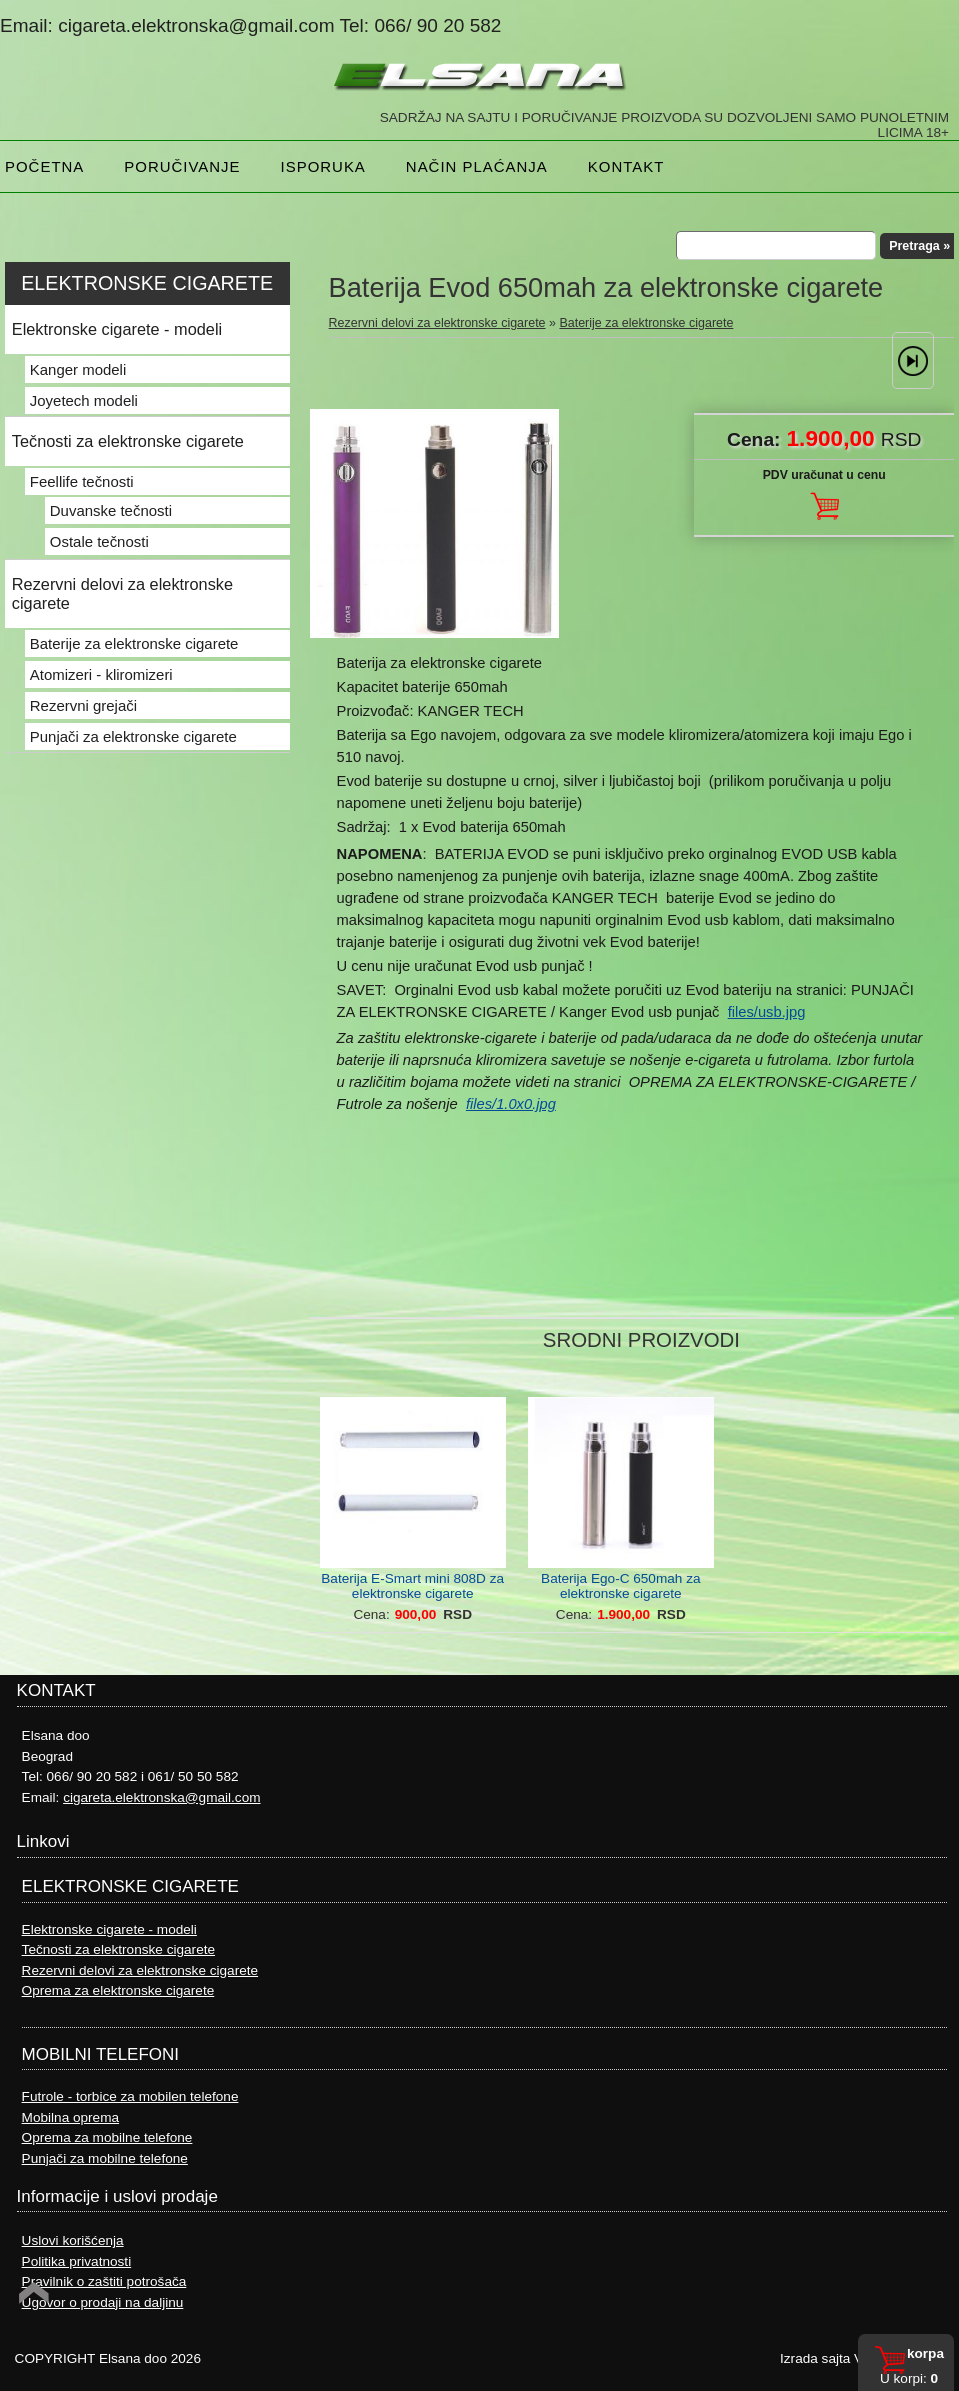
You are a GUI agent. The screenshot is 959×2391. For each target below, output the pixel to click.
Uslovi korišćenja (73, 2240)
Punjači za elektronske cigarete (133, 736)
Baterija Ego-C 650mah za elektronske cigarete (620, 1586)
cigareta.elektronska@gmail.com (161, 1797)
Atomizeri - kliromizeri (101, 674)
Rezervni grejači (83, 705)
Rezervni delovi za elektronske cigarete (437, 323)
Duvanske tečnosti (111, 510)
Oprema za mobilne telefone (107, 2137)
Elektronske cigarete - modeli (117, 329)
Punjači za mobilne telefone (105, 2158)
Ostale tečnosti (99, 541)
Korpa (925, 2353)
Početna (44, 166)
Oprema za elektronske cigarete (118, 1990)
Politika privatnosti (77, 2261)
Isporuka (323, 166)
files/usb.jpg (767, 1012)
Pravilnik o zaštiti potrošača (104, 2281)
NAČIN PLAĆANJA (477, 166)
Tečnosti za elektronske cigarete (128, 441)
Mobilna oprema (70, 2117)
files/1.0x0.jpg (511, 1104)
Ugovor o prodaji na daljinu (103, 2302)
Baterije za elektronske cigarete (646, 323)
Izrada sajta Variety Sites (854, 2358)
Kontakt (626, 166)
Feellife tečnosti (82, 481)
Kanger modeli (78, 369)
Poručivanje (182, 166)
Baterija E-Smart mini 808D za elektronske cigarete (412, 1586)
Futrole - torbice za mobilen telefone (130, 2096)
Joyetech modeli (84, 400)
